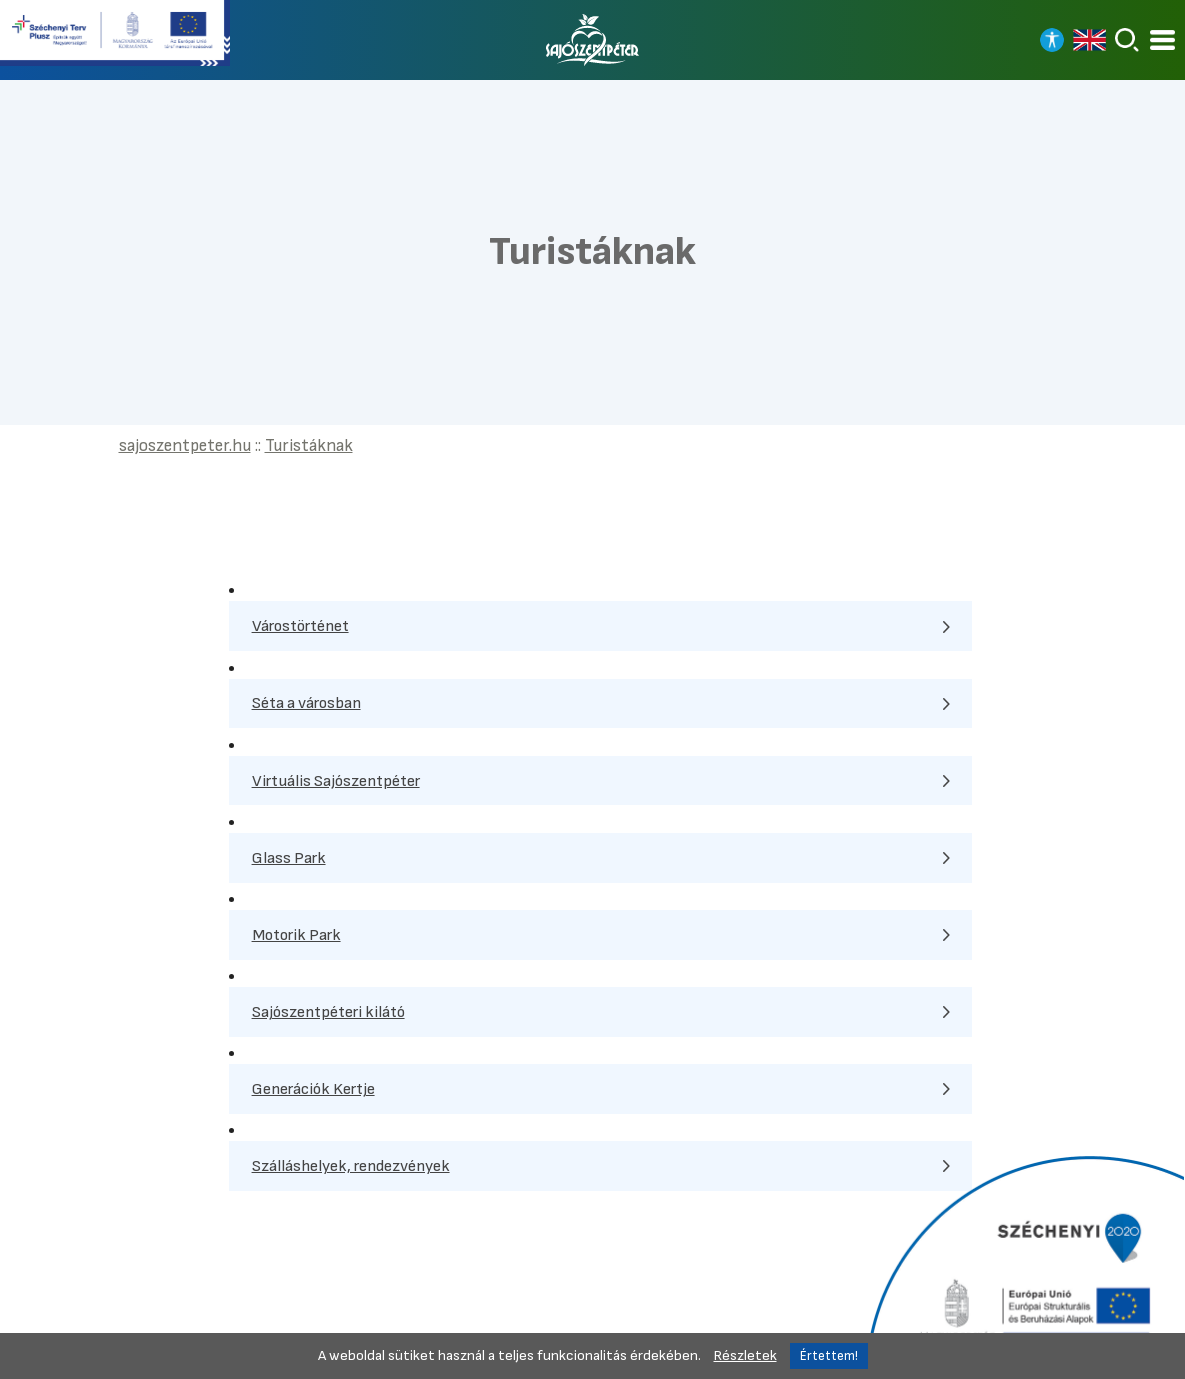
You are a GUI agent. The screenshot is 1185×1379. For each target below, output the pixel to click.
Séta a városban (306, 703)
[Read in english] (1089, 40)
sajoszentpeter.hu (185, 445)
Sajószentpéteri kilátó (328, 1012)
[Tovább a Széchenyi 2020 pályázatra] (1022, 1265)
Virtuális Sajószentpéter (336, 781)
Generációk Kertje (313, 1089)
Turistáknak (309, 445)
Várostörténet (300, 626)
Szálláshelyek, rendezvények (351, 1166)
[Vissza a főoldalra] (593, 40)
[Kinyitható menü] (1162, 40)
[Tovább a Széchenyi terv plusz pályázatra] (115, 35)
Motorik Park (296, 935)
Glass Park (289, 858)
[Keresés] (1127, 40)
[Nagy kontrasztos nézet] (1052, 40)
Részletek (745, 1355)
